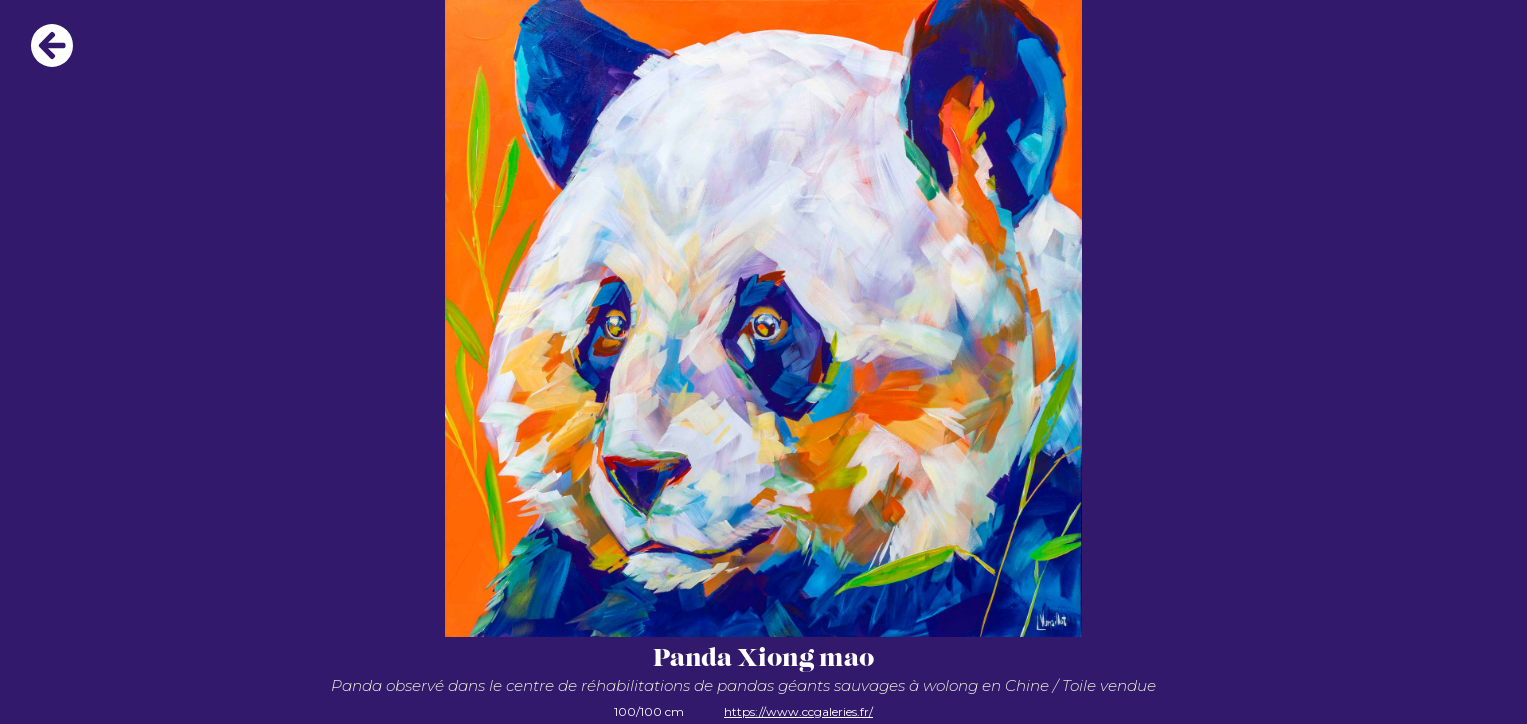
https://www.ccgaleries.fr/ (798, 711)
